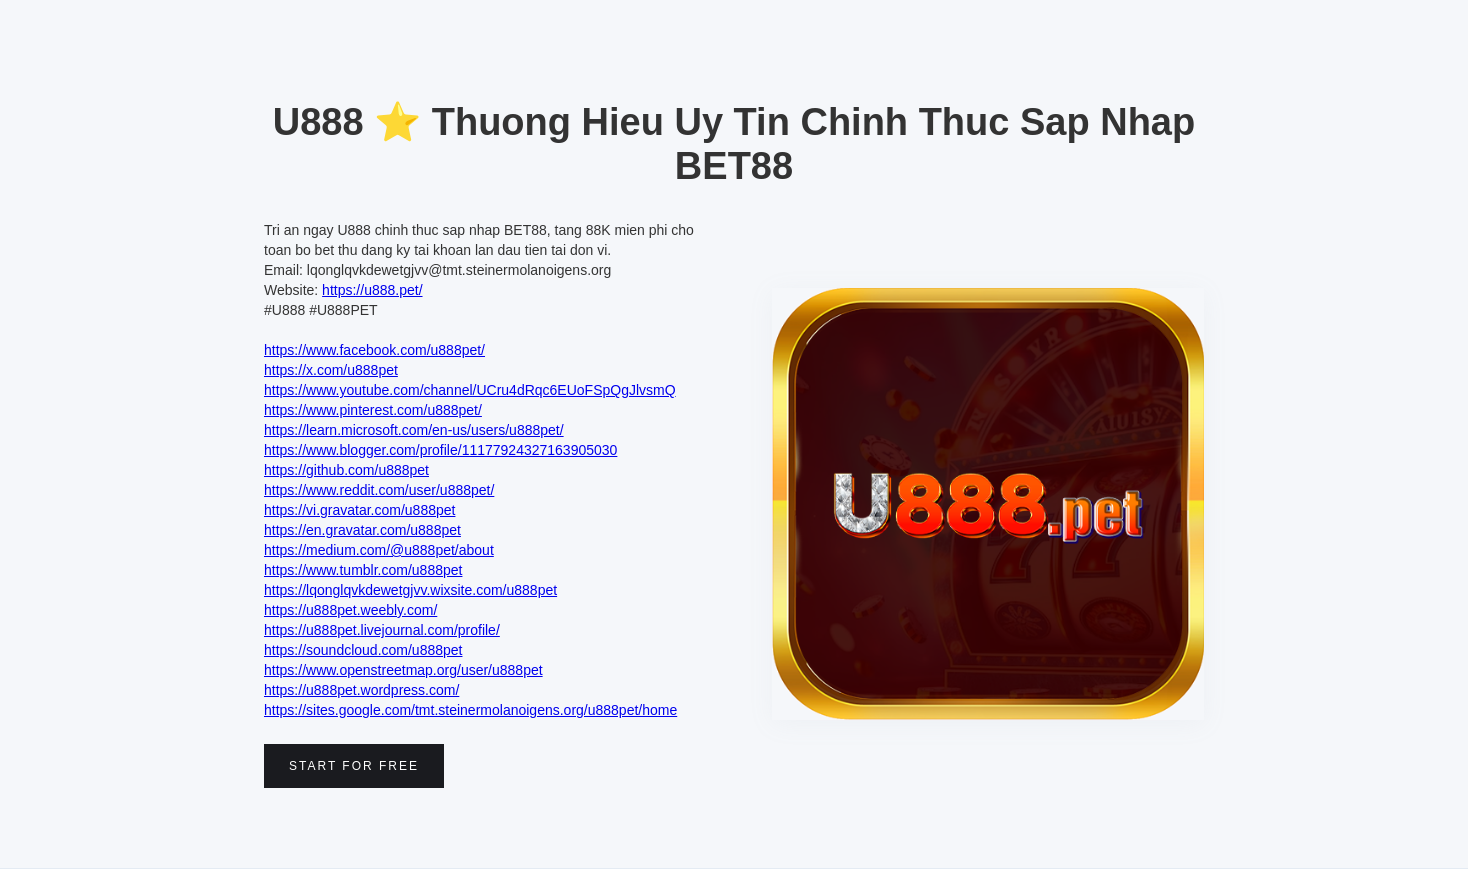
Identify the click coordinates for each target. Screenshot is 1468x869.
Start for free (354, 766)
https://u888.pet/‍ (372, 290)
